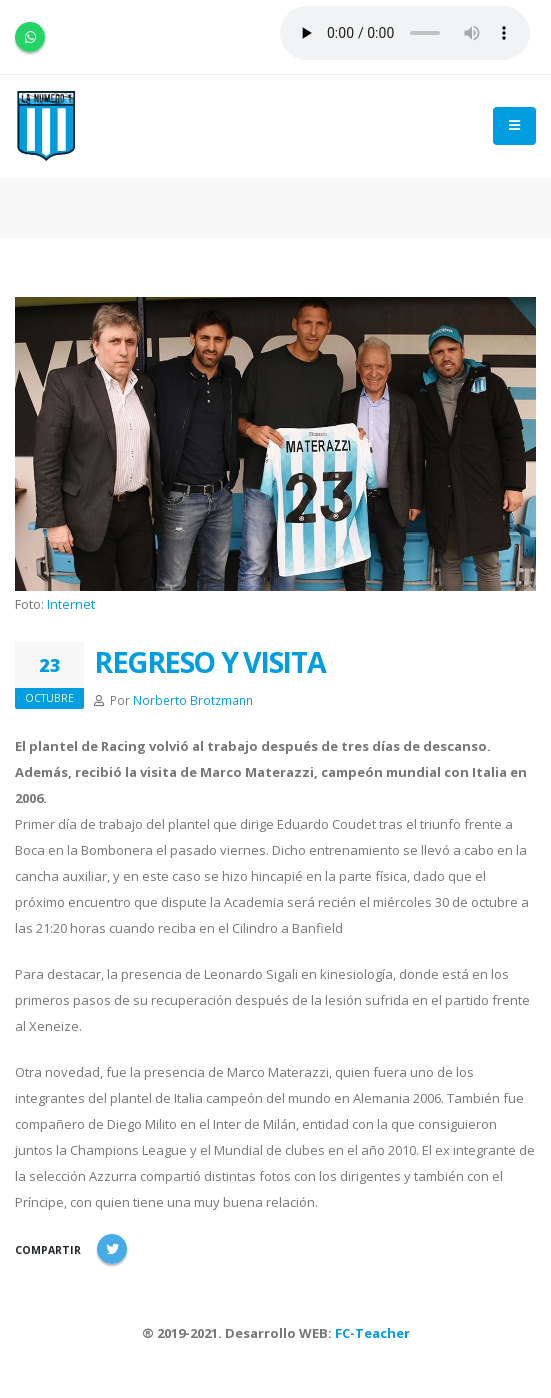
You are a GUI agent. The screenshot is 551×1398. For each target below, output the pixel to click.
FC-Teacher (372, 1333)
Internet (71, 604)
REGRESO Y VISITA (209, 661)
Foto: (31, 604)
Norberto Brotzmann (193, 700)
